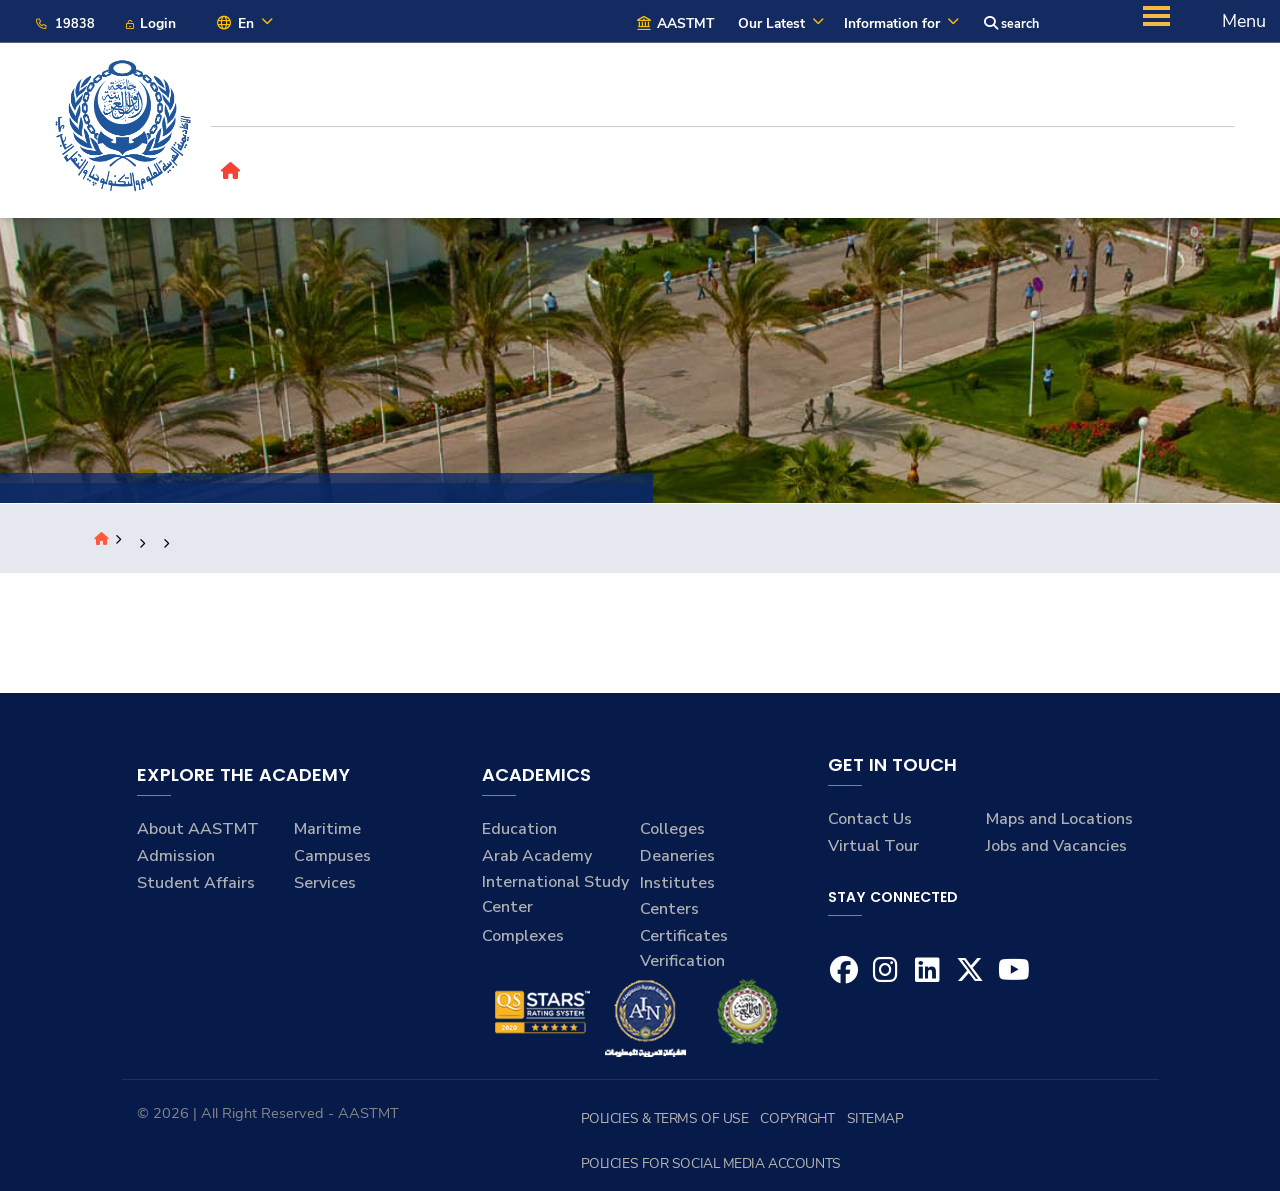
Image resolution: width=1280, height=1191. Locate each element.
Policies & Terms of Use (703, 1125)
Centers (669, 915)
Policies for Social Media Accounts (1033, 1125)
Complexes (523, 942)
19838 (65, 25)
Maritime (327, 836)
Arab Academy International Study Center (555, 887)
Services (325, 889)
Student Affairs (196, 889)
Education (519, 836)
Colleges (672, 836)
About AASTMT (198, 836)
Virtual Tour (873, 852)
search (1009, 25)
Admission (176, 862)
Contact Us (870, 826)
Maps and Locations (1059, 826)
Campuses (332, 862)
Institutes (677, 889)
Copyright (817, 1125)
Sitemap (886, 1125)
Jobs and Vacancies (1056, 852)
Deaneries (677, 862)
